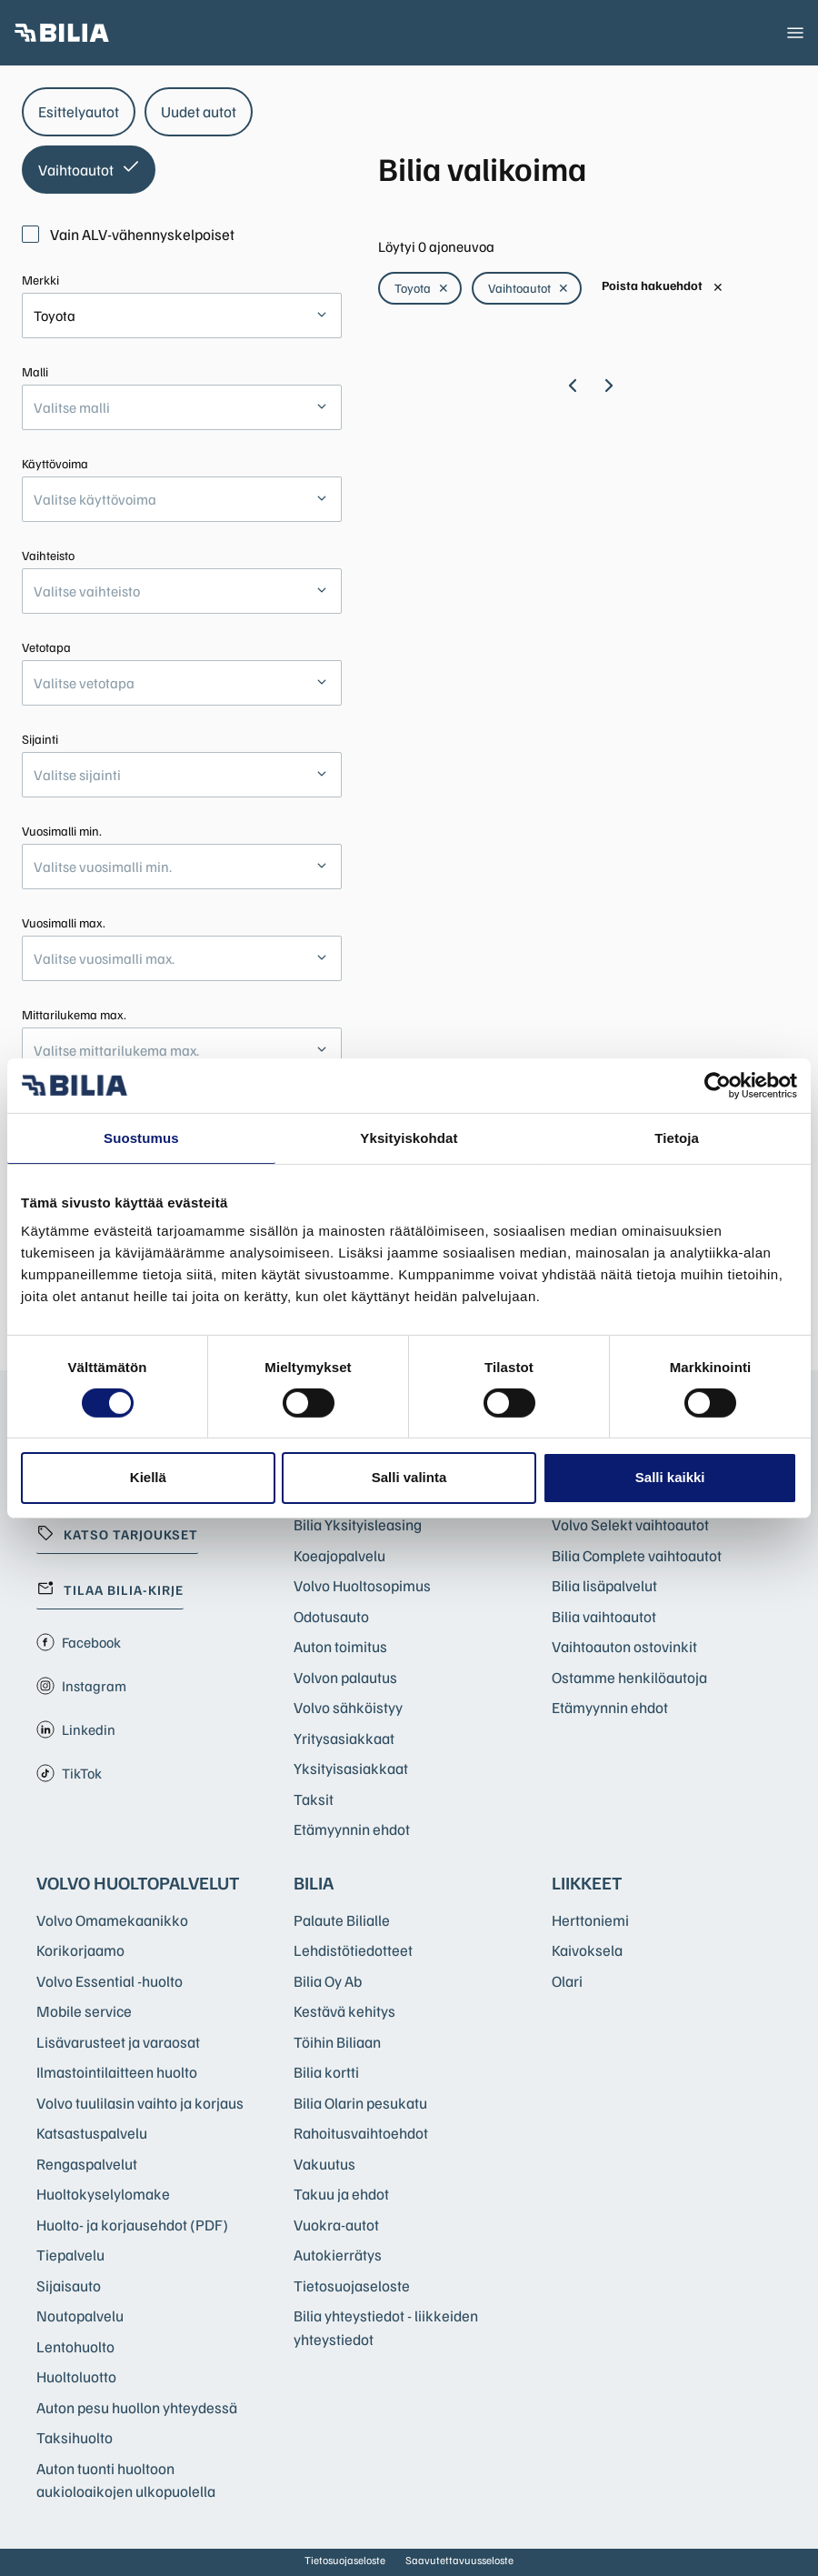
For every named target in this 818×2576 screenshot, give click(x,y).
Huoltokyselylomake (103, 2193)
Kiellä (148, 1477)
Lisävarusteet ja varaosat (118, 2041)
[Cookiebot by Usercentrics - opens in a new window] (717, 1084)
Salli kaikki (670, 1477)
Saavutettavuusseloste (459, 2560)
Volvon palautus (345, 1677)
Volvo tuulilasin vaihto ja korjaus (140, 2102)
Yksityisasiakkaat (351, 1768)
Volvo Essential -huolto (109, 1980)
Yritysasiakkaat (344, 1738)
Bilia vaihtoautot (604, 1616)
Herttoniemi (590, 1919)
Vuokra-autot (336, 2224)
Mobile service (84, 2010)
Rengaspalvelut (86, 2163)
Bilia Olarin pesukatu (360, 2102)
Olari (567, 1980)
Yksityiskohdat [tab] (408, 1137)
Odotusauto (331, 1616)
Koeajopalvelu (339, 1555)
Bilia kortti (326, 2071)
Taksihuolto (74, 2437)
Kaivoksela (587, 1950)
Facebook (78, 1642)
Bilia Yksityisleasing (358, 1524)
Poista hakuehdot (662, 286)
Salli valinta (409, 1477)
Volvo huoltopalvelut (138, 1882)
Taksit (314, 1799)
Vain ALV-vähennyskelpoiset (128, 234)
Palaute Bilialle (342, 1919)
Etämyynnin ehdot (352, 1829)
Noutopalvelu (80, 2315)
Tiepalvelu (70, 2254)
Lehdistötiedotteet (353, 1950)
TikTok (69, 1773)
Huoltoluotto (76, 2376)
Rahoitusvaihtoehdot (361, 2132)
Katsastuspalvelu (91, 2132)
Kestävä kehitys (344, 2010)
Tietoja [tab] (676, 1137)
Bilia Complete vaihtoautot (637, 1555)
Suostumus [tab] (141, 1137)
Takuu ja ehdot (341, 2193)
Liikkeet (587, 1882)
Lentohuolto (75, 2346)
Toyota (421, 288)
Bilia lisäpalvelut (604, 1585)
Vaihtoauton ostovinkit (624, 1646)
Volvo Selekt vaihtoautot (630, 1524)
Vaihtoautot (528, 288)
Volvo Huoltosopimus (362, 1585)
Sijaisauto (68, 2285)
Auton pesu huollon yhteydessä (136, 2407)
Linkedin (75, 1729)
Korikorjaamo (80, 1950)
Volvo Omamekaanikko (112, 1919)
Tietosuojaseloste (352, 2285)
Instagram (81, 1686)
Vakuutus (324, 2163)
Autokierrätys (338, 2254)
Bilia (314, 1882)
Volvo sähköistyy (348, 1707)
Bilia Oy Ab (328, 1980)
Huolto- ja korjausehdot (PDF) (132, 2224)
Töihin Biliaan (337, 2041)
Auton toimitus (340, 1646)
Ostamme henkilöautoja (629, 1677)
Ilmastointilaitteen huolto (116, 2071)
